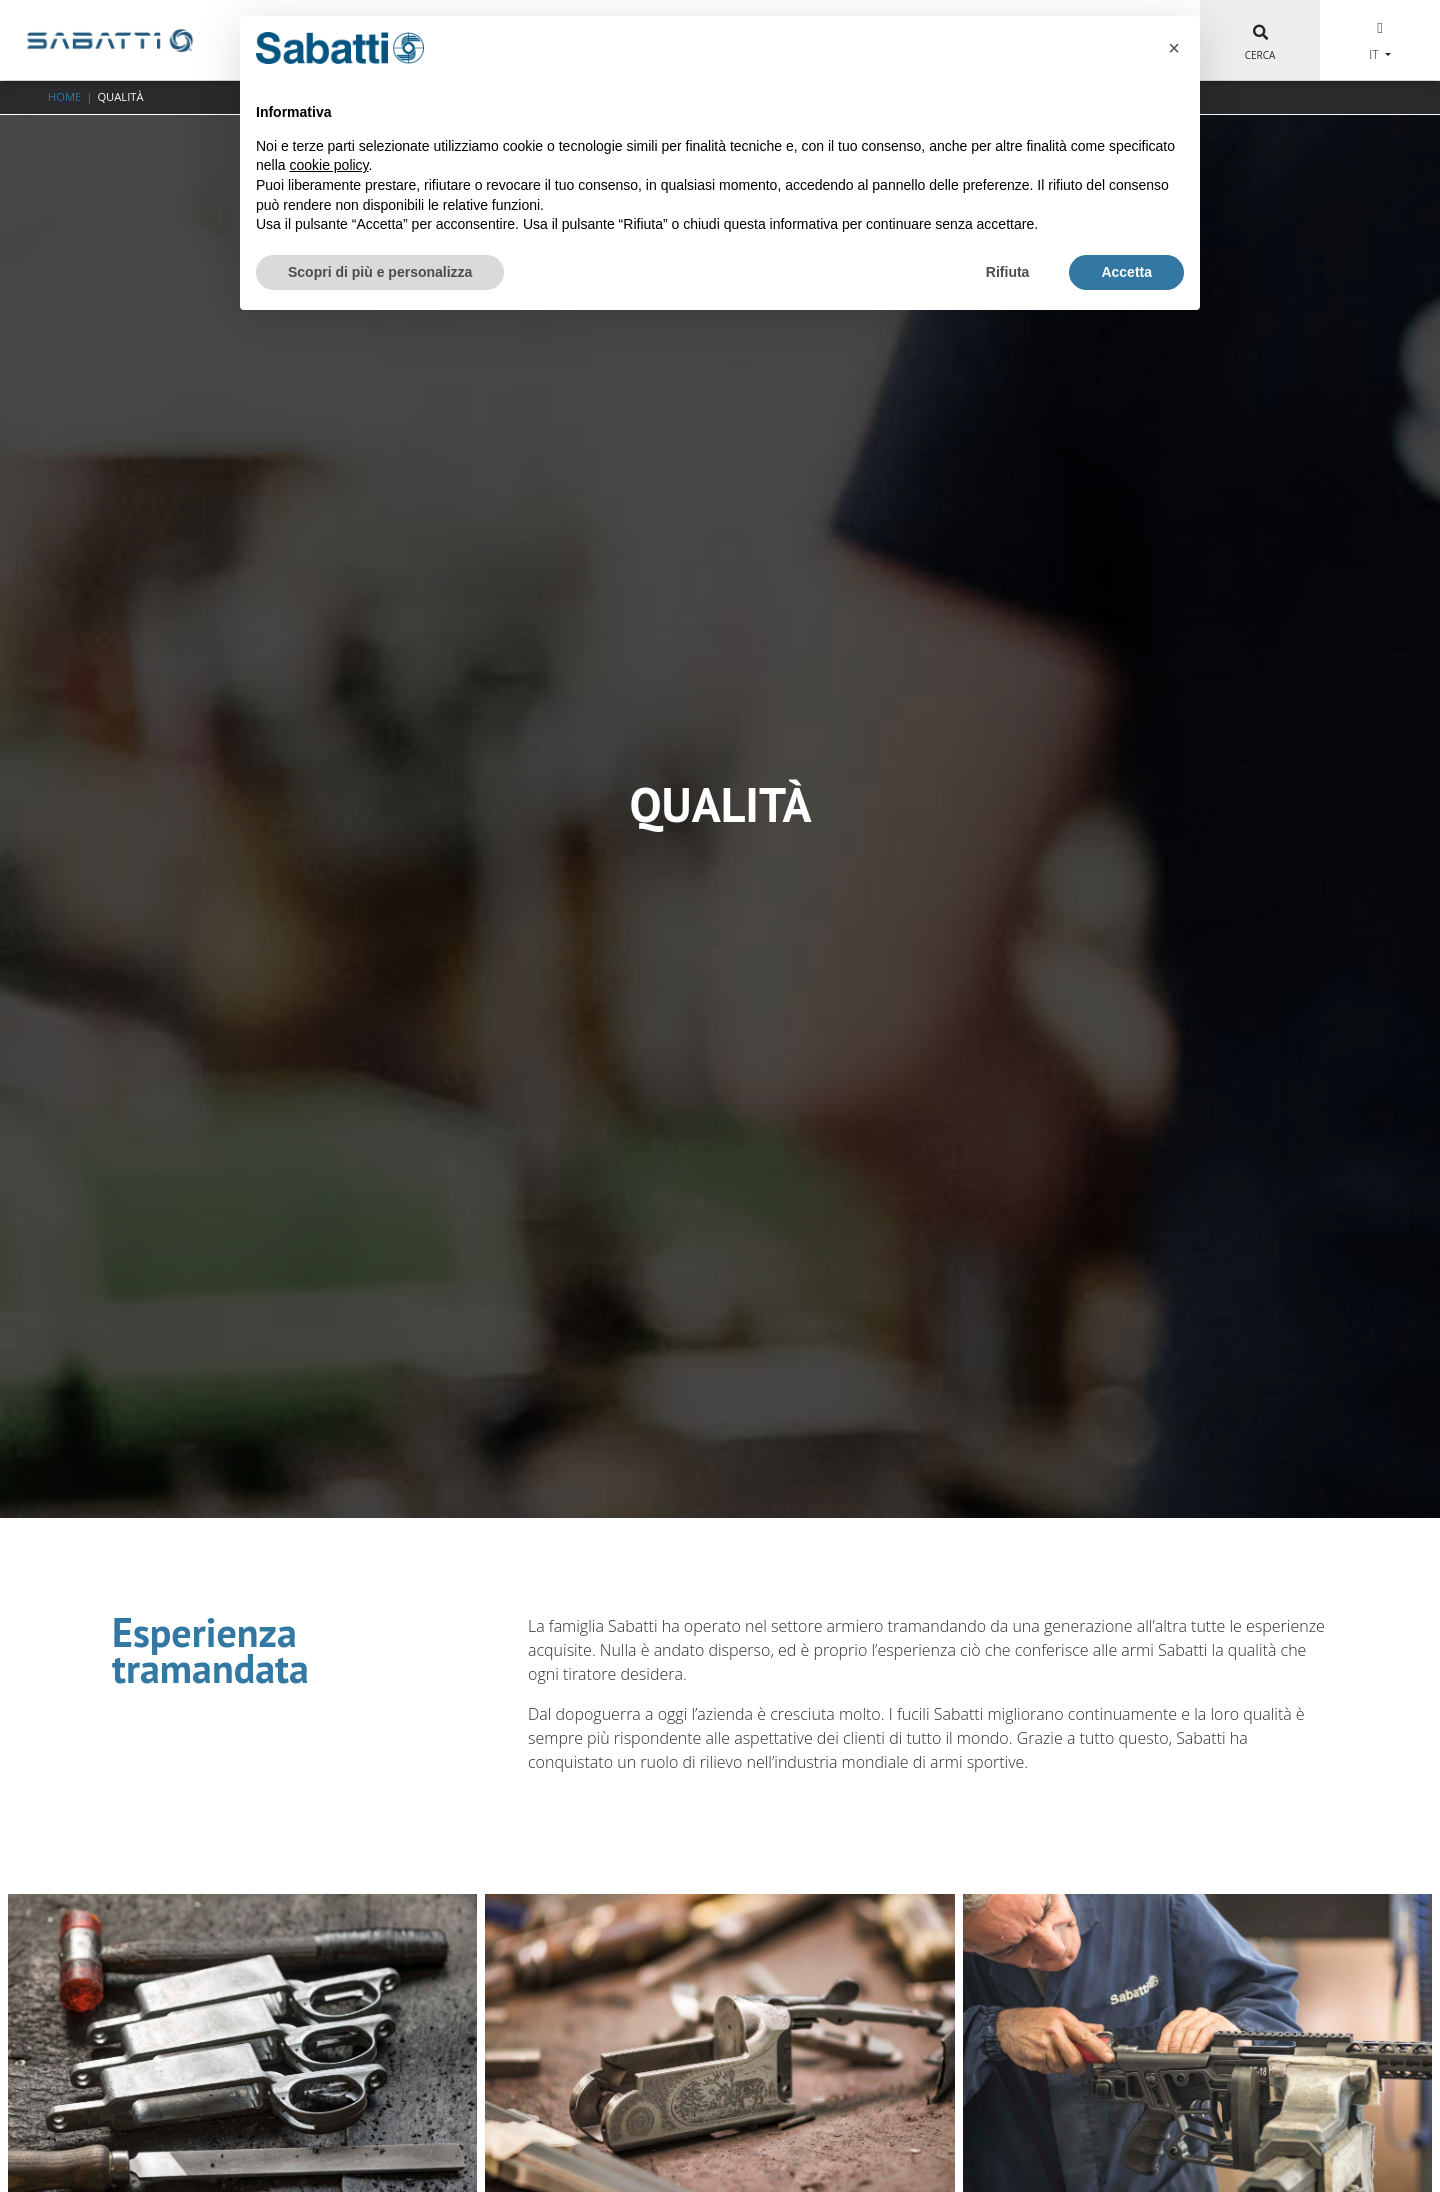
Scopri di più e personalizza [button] (380, 272)
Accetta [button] (1126, 272)
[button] (1174, 48)
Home (64, 96)
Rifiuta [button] (1008, 272)
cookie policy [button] (328, 165)
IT (1375, 54)
